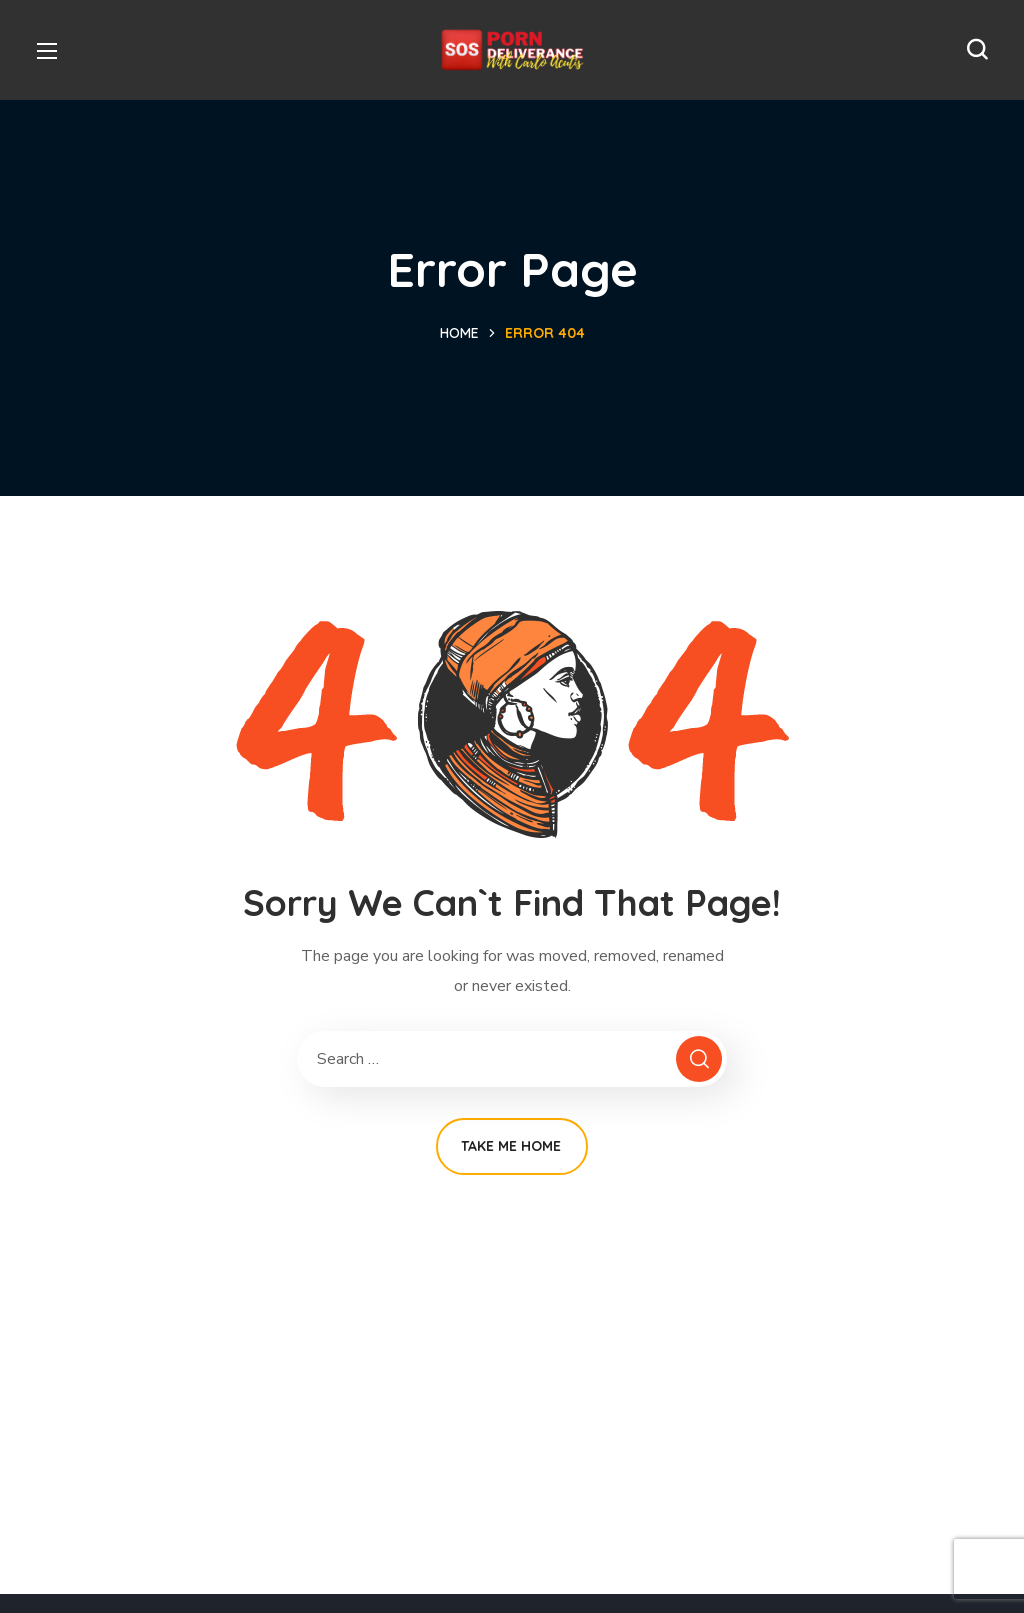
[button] (977, 50)
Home (459, 333)
